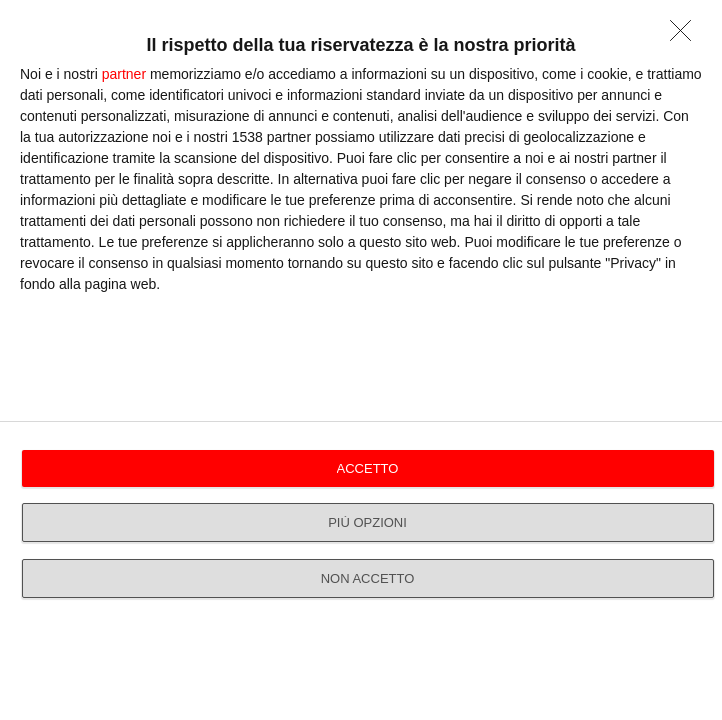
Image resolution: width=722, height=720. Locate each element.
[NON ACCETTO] (686, 36)
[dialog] (361, 360)
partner (124, 74)
